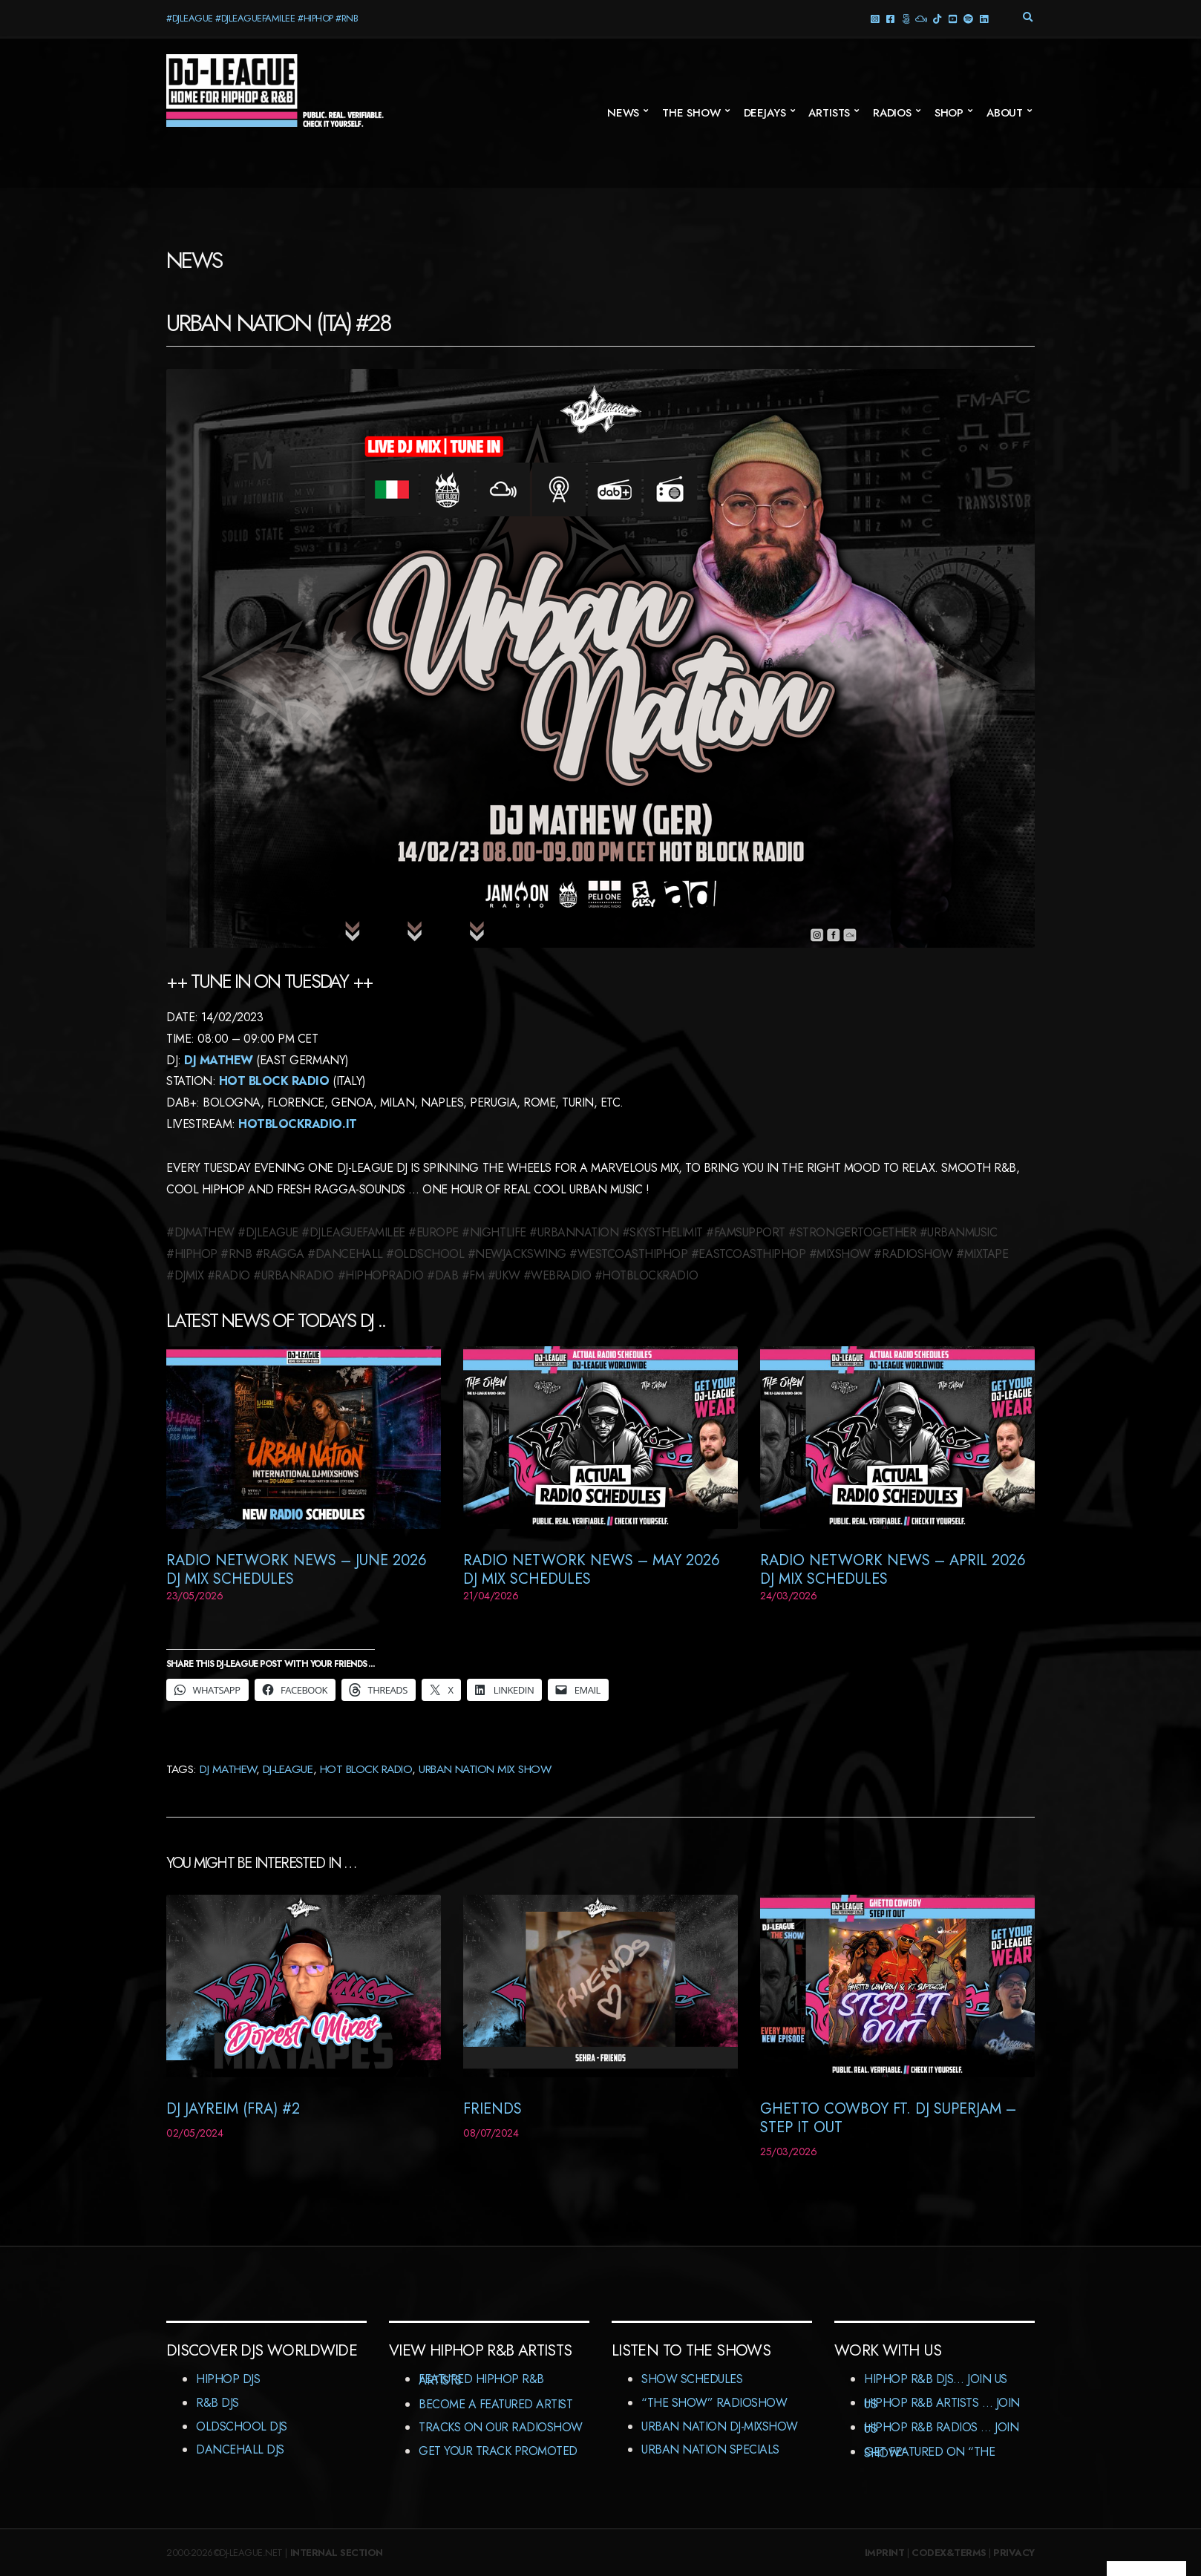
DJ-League (288, 1768)
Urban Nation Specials (710, 2449)
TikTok (936, 18)
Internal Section (336, 2553)
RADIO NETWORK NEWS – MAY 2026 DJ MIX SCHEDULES (591, 1570)
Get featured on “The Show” (929, 2452)
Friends (492, 2109)
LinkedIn (983, 18)
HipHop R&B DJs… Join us (935, 2378)
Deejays (765, 113)
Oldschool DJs (241, 2426)
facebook (889, 18)
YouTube (952, 18)
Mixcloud (921, 18)
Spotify (967, 18)
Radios (892, 113)
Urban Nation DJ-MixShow (719, 2426)
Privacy (1014, 2553)
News (623, 113)
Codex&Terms (949, 2553)
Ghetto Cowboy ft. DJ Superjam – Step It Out (888, 2118)
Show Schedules (691, 2378)
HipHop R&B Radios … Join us (941, 2428)
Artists (829, 113)
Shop (949, 113)
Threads (905, 18)
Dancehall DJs (240, 2449)
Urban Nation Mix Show (485, 1768)
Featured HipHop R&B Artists (481, 2379)
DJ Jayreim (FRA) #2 (233, 2109)
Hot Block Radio (274, 1080)
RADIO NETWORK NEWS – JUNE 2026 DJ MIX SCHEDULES (296, 1570)
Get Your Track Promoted (498, 2450)
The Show (691, 113)
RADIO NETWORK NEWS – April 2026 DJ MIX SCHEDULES (893, 1570)
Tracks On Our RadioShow (501, 2427)
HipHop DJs (228, 2378)
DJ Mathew (218, 1060)
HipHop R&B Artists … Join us (942, 2403)
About (1004, 113)
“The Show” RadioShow (714, 2402)
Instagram (874, 18)
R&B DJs (217, 2402)
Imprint (885, 2553)
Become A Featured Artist (495, 2404)
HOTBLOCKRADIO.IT (297, 1124)
